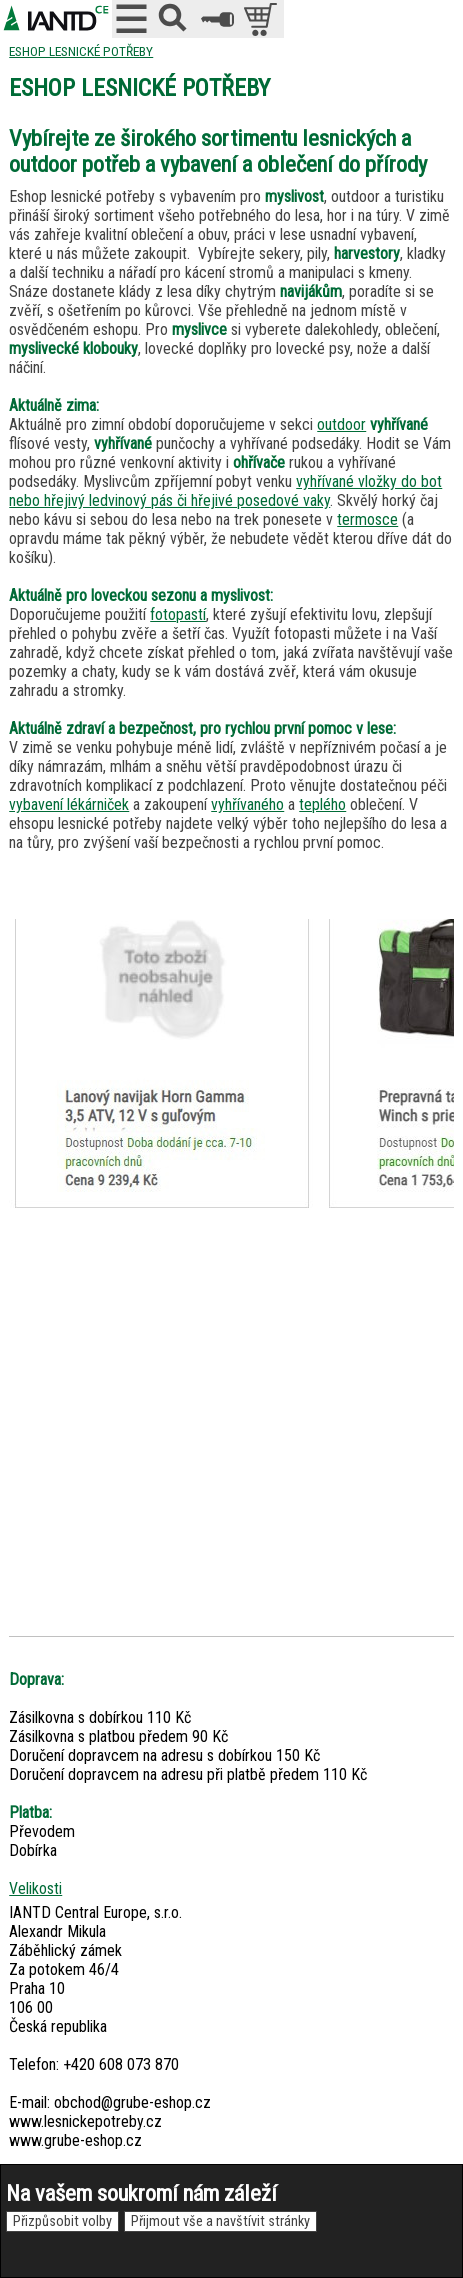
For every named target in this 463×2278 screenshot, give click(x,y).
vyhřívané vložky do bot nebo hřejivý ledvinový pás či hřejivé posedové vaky (225, 491)
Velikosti (35, 1888)
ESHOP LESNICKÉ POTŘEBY (81, 51)
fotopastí (178, 614)
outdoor (341, 424)
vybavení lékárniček (69, 804)
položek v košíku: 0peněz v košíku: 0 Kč (262, 19)
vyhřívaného (247, 804)
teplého (322, 804)
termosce (367, 519)
